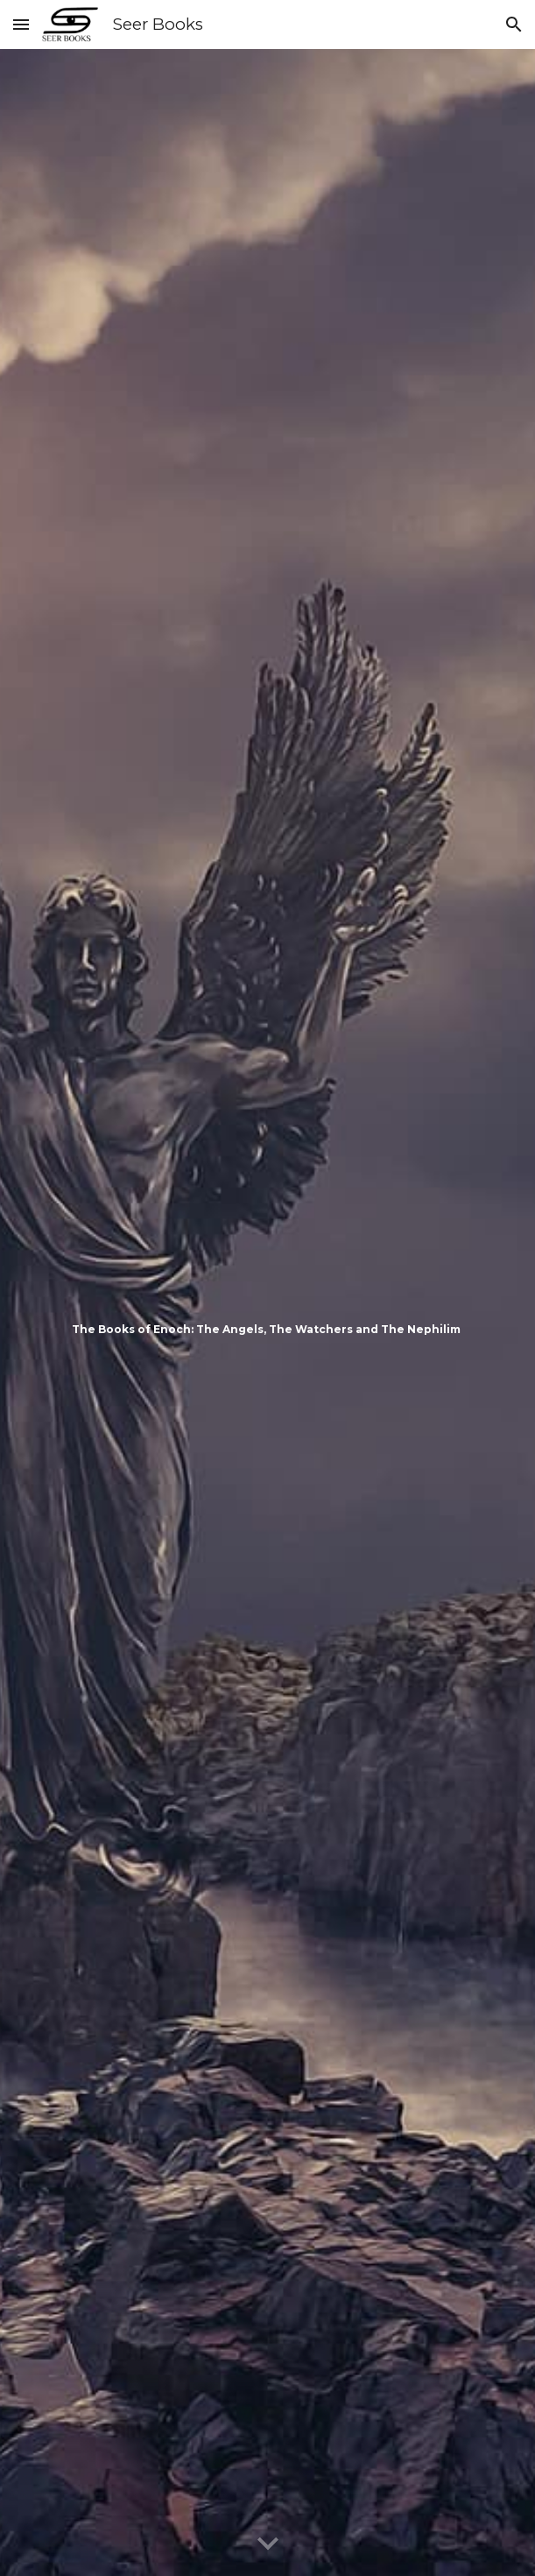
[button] (21, 24)
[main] (267, 1312)
